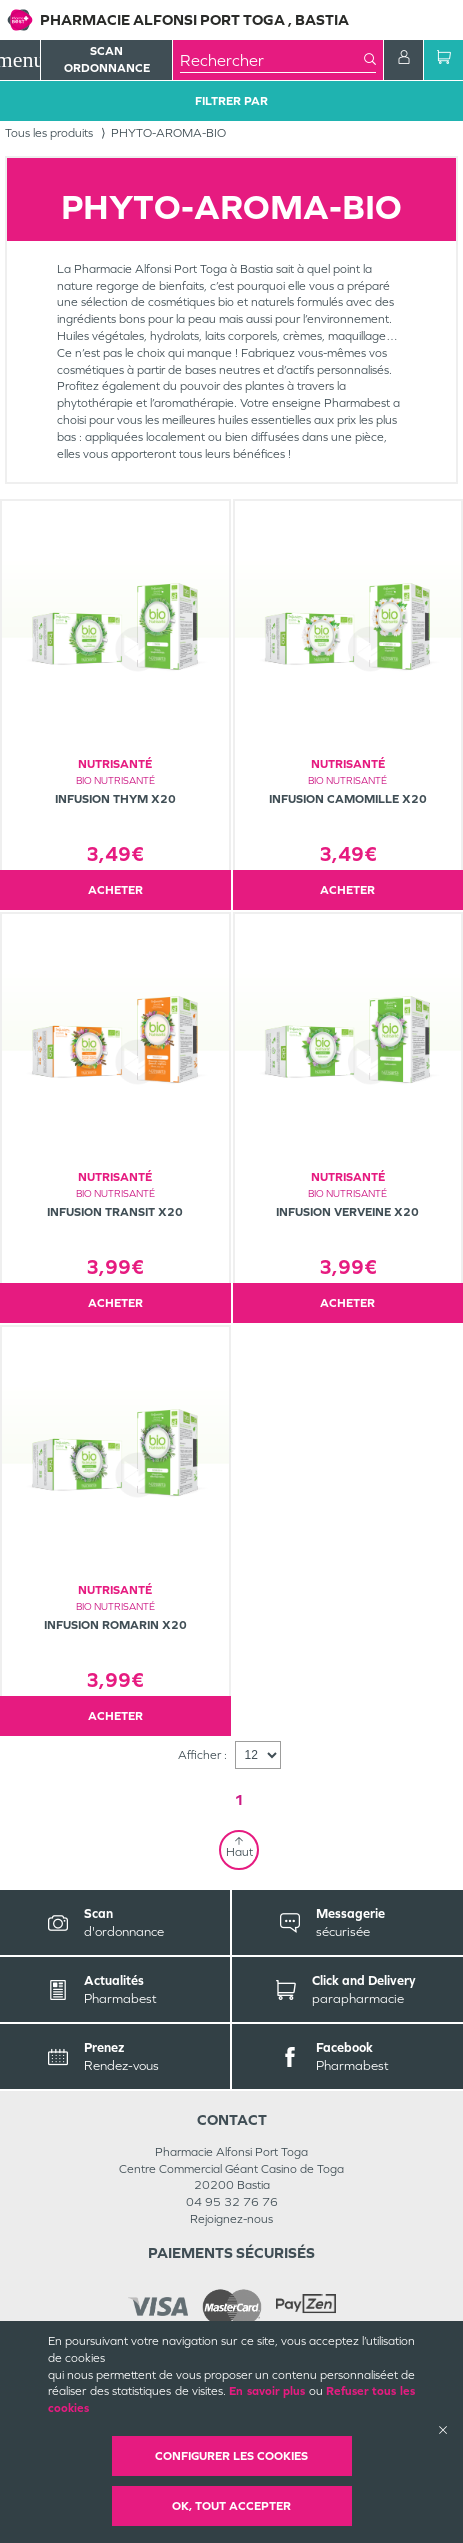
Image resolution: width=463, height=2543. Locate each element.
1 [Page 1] (239, 1799)
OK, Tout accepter (231, 2506)
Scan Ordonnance (107, 59)
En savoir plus (267, 2391)
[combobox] (272, 60)
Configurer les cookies (231, 2456)
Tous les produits (49, 133)
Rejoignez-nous (231, 2219)
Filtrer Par (231, 101)
